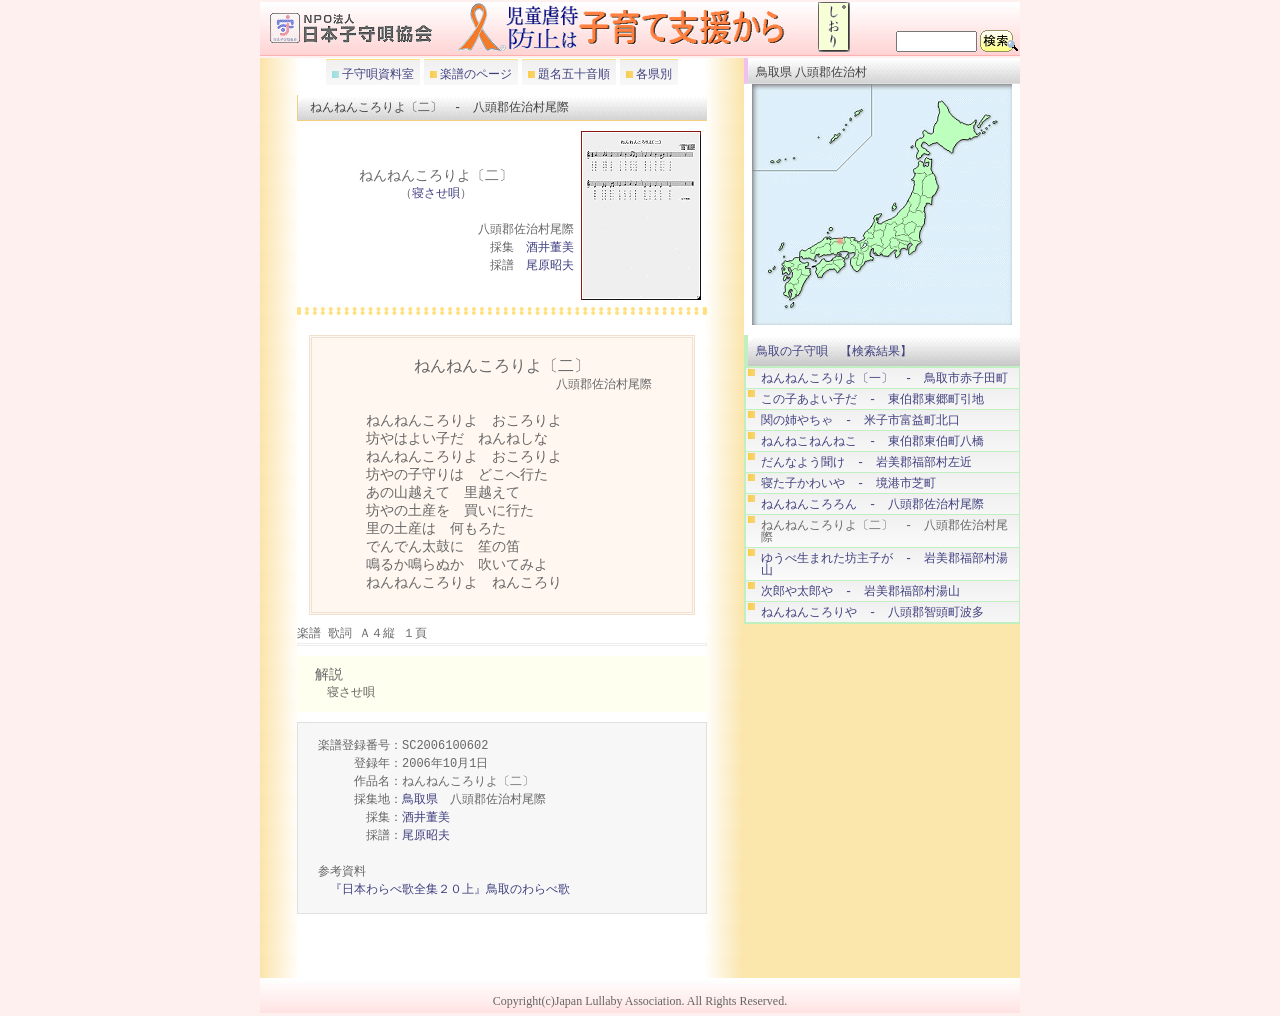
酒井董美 (550, 248)
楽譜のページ (474, 74)
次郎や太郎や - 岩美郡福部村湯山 (860, 591)
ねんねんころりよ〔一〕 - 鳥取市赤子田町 (884, 378)
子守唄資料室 (376, 74)
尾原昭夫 (550, 266)
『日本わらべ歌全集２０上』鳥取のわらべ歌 (450, 890)
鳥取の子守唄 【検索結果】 (834, 351)
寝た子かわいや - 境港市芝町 (848, 483)
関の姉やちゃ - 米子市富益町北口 (860, 420)
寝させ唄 (436, 194)
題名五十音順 (572, 74)
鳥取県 (420, 800)
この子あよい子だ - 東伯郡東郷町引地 (872, 399)
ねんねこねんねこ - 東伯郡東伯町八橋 (872, 441)
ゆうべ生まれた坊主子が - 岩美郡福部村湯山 (884, 564)
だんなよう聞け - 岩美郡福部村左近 (866, 462)
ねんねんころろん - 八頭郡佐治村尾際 (872, 504)
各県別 (652, 74)
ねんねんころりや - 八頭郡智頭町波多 (872, 612)
